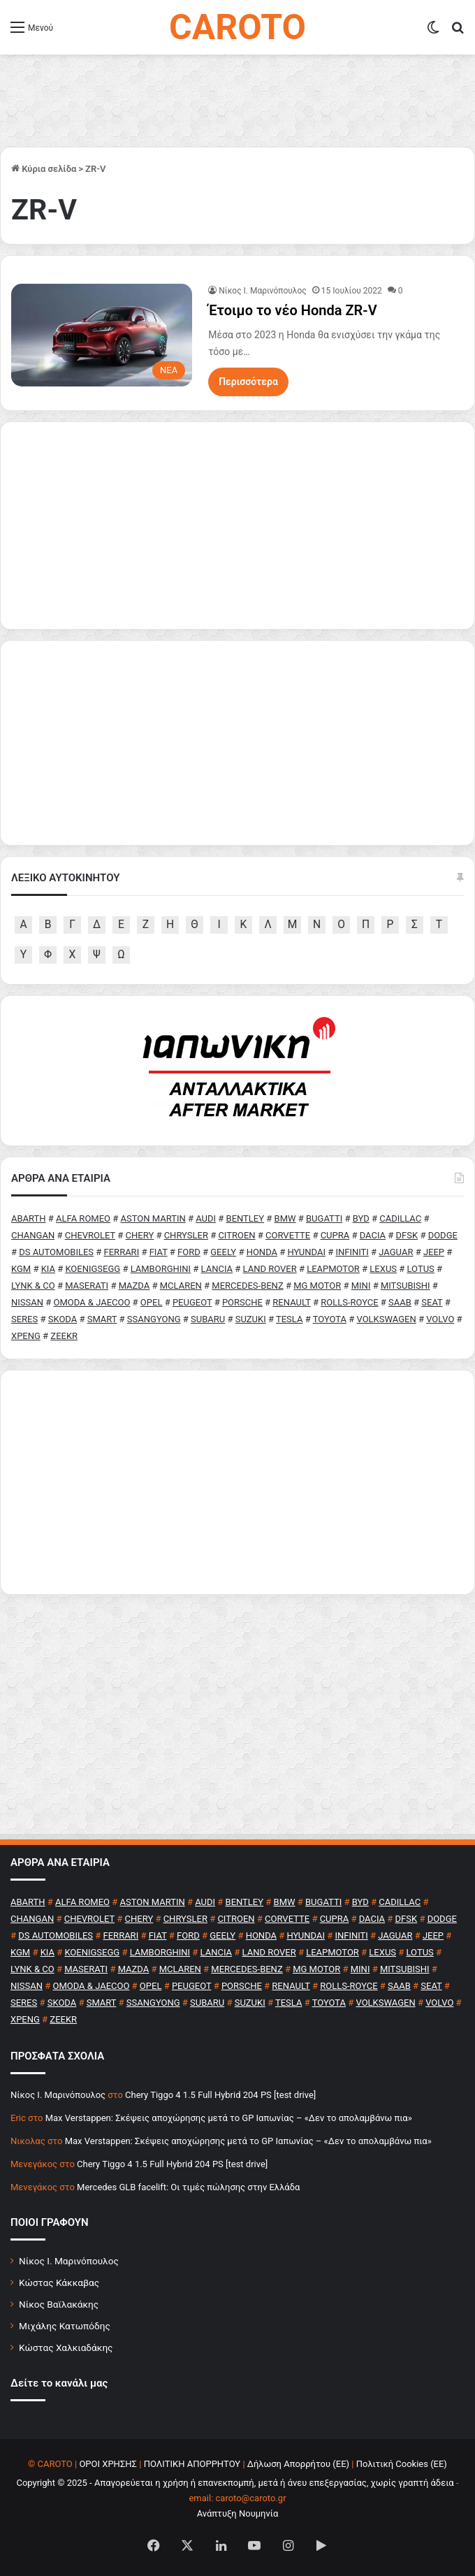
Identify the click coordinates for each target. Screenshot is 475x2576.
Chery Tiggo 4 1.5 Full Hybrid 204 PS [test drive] (220, 2095)
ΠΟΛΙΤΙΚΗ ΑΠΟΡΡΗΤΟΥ (192, 2464)
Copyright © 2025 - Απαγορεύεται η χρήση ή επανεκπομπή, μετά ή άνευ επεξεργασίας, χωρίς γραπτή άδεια (234, 2482)
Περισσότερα (248, 381)
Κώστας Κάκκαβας (59, 2282)
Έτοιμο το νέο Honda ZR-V (292, 310)
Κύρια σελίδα (43, 169)
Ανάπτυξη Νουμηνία (238, 2513)
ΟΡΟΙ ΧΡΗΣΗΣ (108, 2464)
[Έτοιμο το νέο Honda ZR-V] (101, 335)
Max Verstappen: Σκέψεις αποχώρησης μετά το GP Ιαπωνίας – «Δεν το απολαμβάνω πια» (228, 2118)
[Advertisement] (237, 1482)
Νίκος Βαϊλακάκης (58, 2304)
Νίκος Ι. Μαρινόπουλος (69, 2260)
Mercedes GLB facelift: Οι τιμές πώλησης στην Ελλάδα (188, 2187)
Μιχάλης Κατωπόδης (64, 2325)
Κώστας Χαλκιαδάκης (65, 2347)
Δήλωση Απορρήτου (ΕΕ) (298, 2464)
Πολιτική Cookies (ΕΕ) (401, 2464)
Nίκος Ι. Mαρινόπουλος (263, 291)
